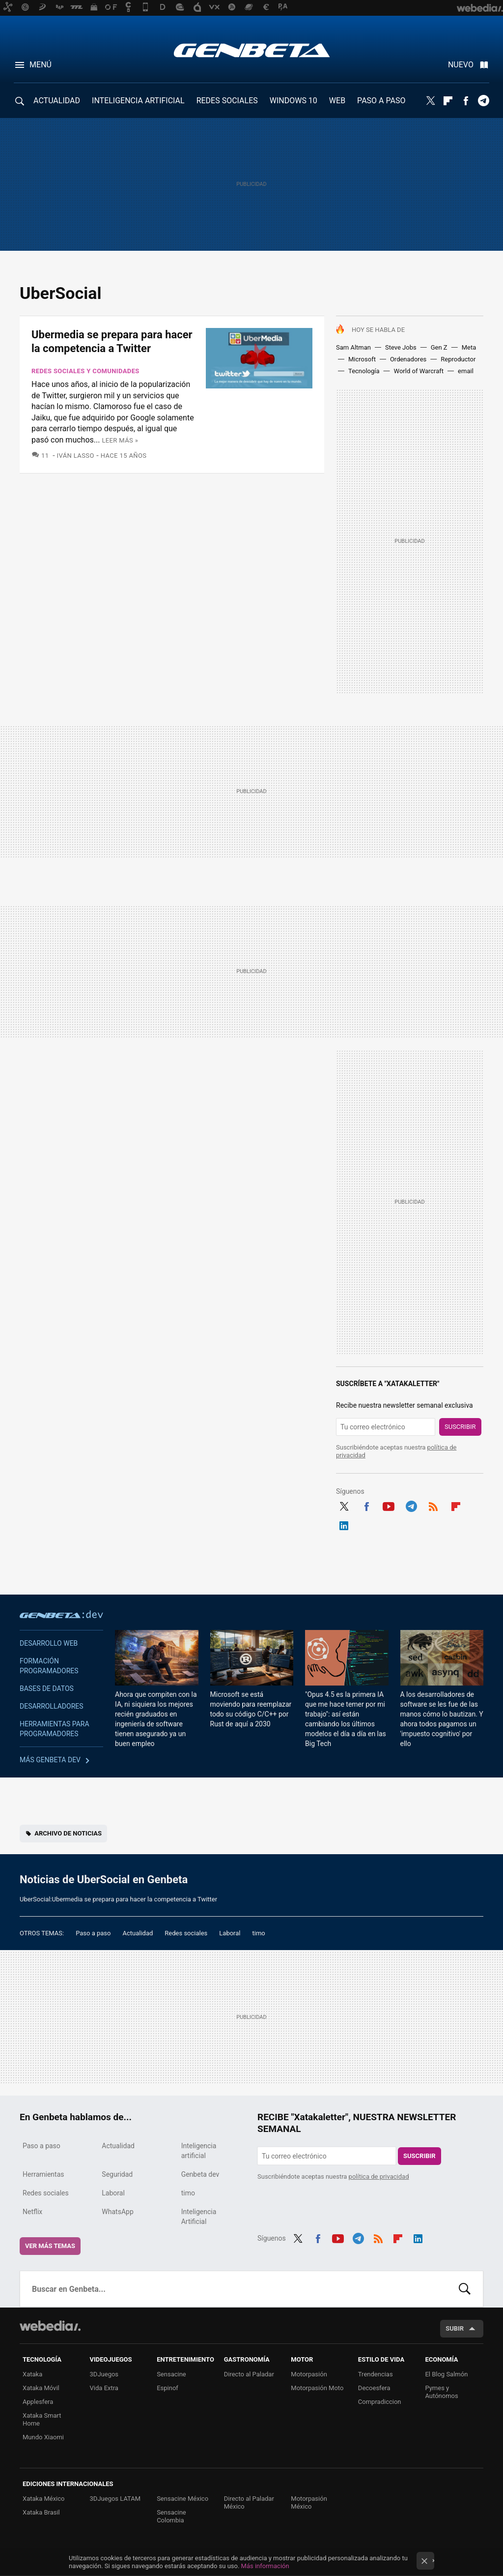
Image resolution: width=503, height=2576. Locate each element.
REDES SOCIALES (227, 100)
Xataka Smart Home (42, 2419)
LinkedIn (344, 1524)
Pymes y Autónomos (441, 2391)
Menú (40, 64)
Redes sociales (186, 1933)
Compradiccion (379, 2401)
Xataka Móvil (41, 2388)
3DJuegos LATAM (115, 2498)
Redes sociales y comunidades (85, 371)
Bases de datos (47, 1688)
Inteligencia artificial (199, 2151)
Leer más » (120, 440)
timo (258, 1933)
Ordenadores (408, 359)
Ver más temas (50, 2246)
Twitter (430, 101)
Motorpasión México (309, 2502)
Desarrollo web (49, 1643)
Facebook (466, 101)
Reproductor (458, 359)
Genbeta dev (61, 1614)
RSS (433, 1505)
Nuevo (461, 64)
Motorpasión (309, 2374)
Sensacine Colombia (171, 2516)
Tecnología (364, 371)
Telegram (483, 101)
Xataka (32, 2374)
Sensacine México (182, 2498)
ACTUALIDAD (56, 100)
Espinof (167, 2388)
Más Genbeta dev (50, 1760)
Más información (265, 2566)
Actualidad (137, 1933)
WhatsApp (117, 2212)
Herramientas (43, 2174)
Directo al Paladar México (249, 2502)
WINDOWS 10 (293, 100)
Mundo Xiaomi (43, 2437)
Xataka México (44, 2498)
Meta (469, 347)
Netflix (32, 2212)
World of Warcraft (419, 371)
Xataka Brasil (41, 2512)
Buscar (465, 2289)
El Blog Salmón (446, 2374)
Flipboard (448, 101)
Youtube (388, 1505)
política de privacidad (379, 2176)
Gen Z (439, 347)
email (466, 371)
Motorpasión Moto (317, 2388)
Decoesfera (374, 2388)
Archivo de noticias (68, 1833)
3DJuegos (104, 2374)
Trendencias (375, 2374)
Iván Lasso (75, 455)
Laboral (229, 1933)
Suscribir (460, 1426)
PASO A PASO (381, 100)
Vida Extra (104, 2388)
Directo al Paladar (249, 2374)
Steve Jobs (401, 347)
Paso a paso (93, 1933)
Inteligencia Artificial (199, 2216)
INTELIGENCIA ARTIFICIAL (138, 100)
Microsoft (362, 359)
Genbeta (251, 50)
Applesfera (38, 2401)
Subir (455, 2328)
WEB (337, 100)
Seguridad (117, 2174)
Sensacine (171, 2374)
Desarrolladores (52, 1706)
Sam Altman (353, 347)
